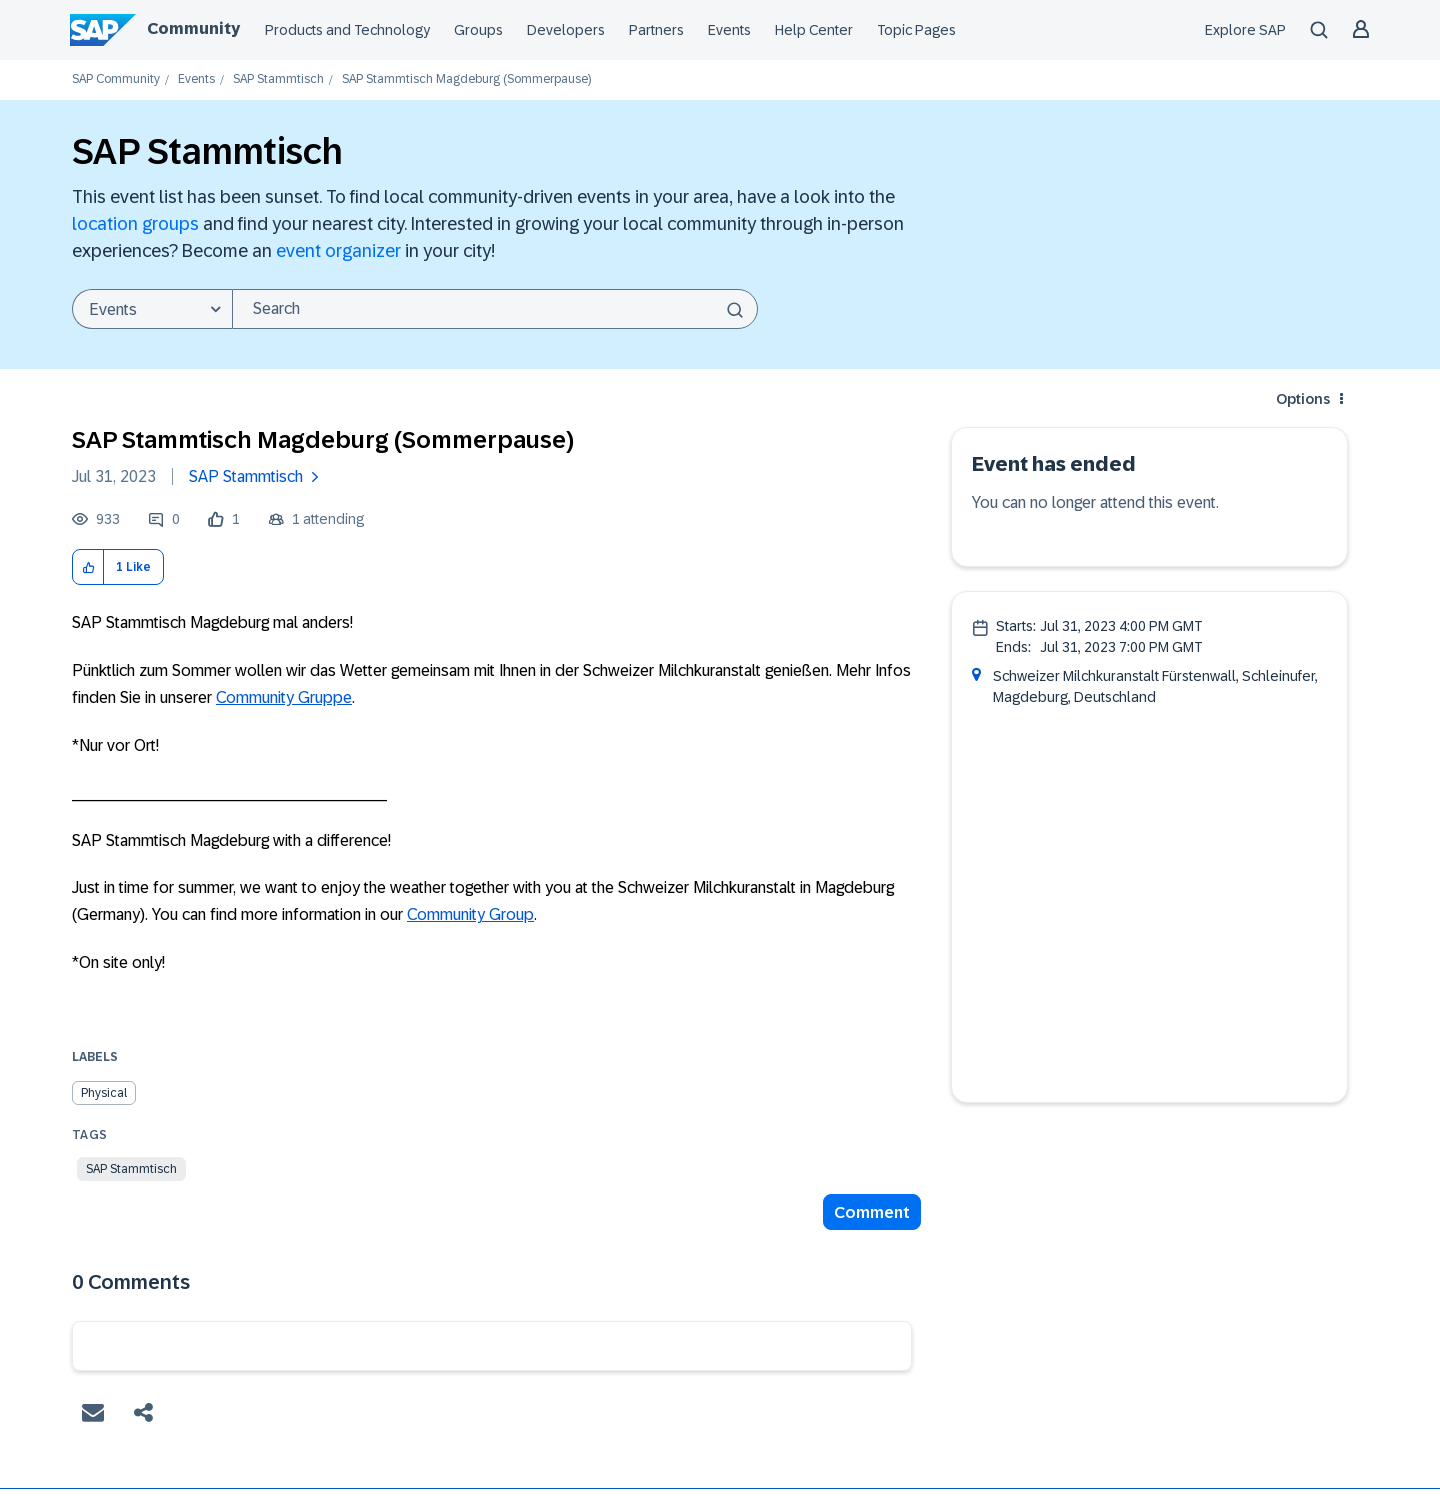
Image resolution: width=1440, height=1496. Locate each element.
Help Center (814, 30)
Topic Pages (916, 30)
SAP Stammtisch (278, 79)
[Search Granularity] (152, 309)
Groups (478, 30)
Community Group (470, 914)
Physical (104, 1093)
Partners (656, 30)
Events (729, 30)
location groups (135, 224)
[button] (88, 567)
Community (193, 28)
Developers (566, 30)
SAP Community (116, 79)
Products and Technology (347, 30)
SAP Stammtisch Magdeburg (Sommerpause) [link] (466, 79)
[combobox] (495, 309)
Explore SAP (1245, 30)
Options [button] (1303, 399)
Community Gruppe (284, 697)
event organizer (338, 251)
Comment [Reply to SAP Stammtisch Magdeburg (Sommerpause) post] (872, 1212)
